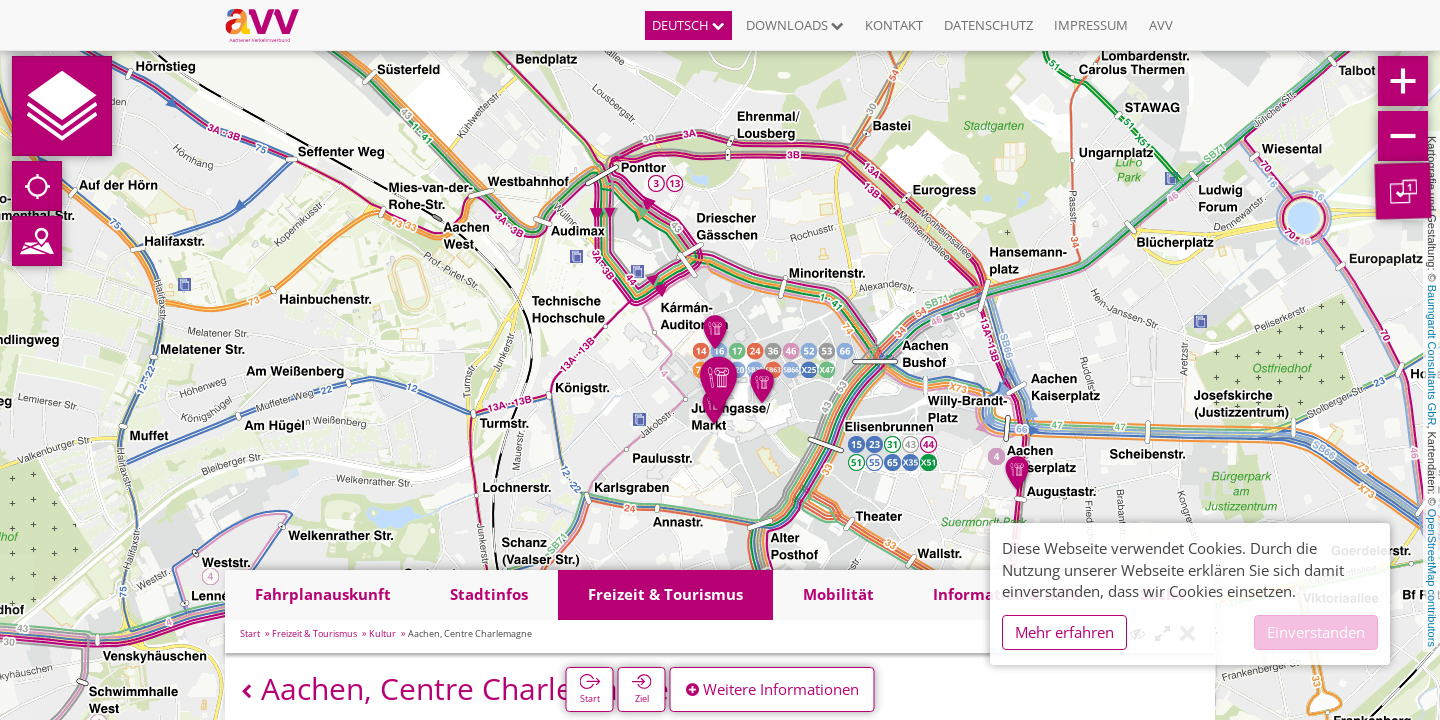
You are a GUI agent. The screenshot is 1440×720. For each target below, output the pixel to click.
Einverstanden (1316, 632)
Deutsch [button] (688, 25)
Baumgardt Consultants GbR (1432, 355)
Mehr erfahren (1064, 632)
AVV (1161, 25)
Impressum (1091, 25)
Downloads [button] (795, 25)
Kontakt (894, 25)
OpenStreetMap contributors (1432, 578)
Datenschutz (988, 25)
